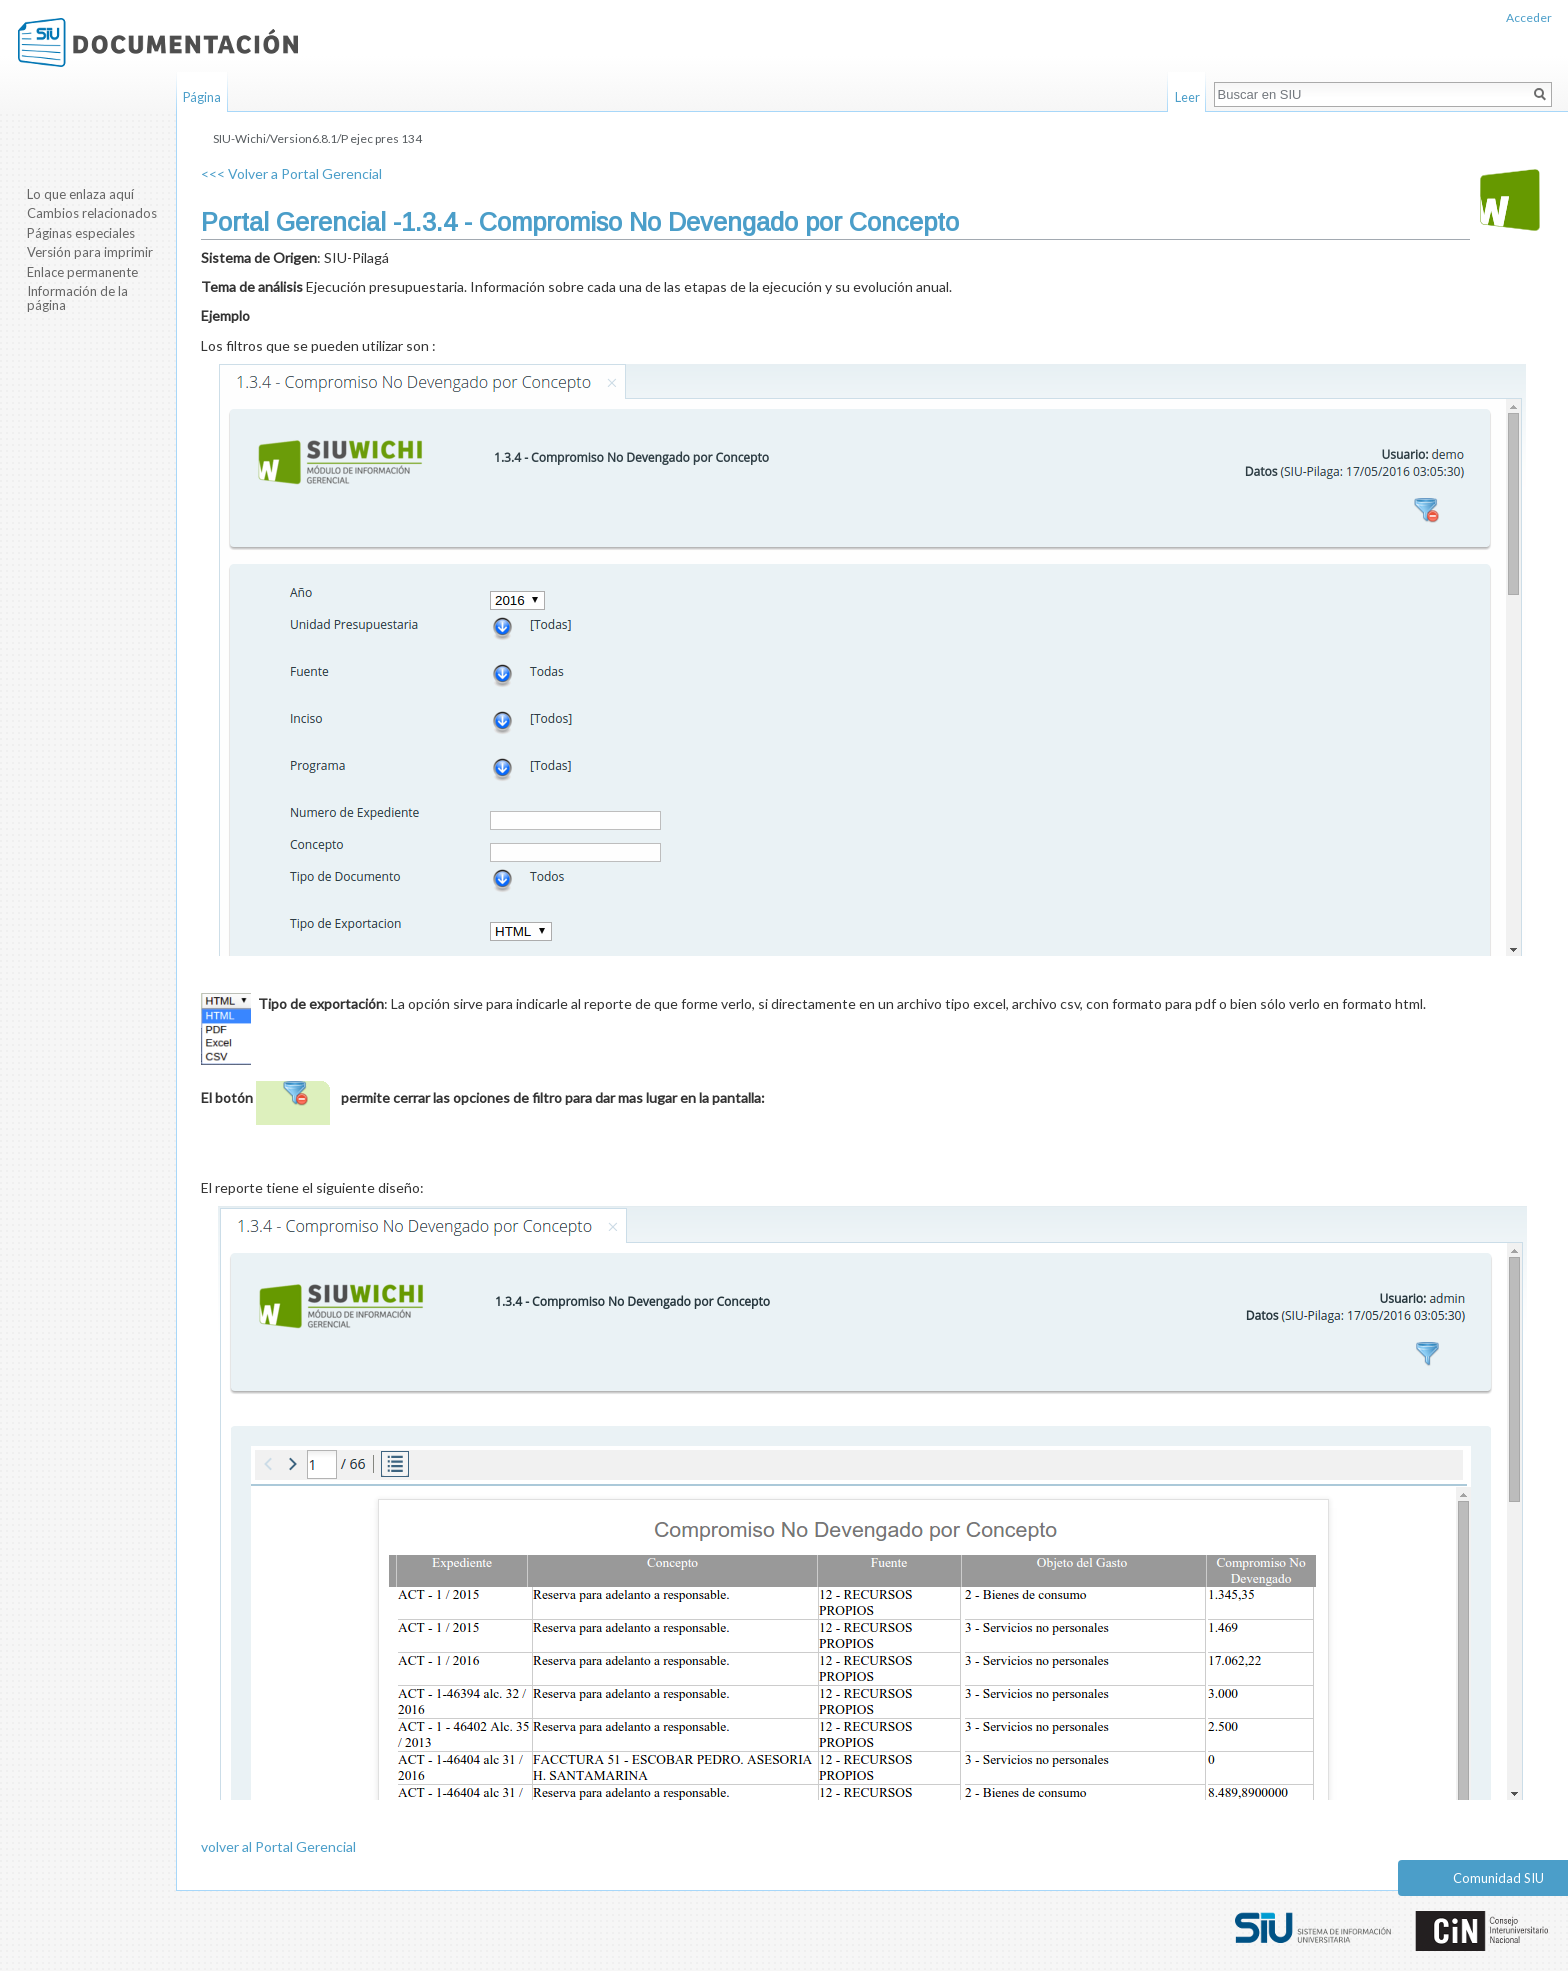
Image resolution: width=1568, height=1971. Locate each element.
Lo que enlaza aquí (80, 194)
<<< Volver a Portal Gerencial (291, 173)
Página (202, 97)
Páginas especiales (81, 233)
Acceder (1529, 17)
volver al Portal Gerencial (278, 1846)
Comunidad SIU (1498, 1878)
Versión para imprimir (90, 252)
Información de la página (77, 298)
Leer (1187, 97)
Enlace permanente (82, 272)
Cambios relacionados (92, 213)
